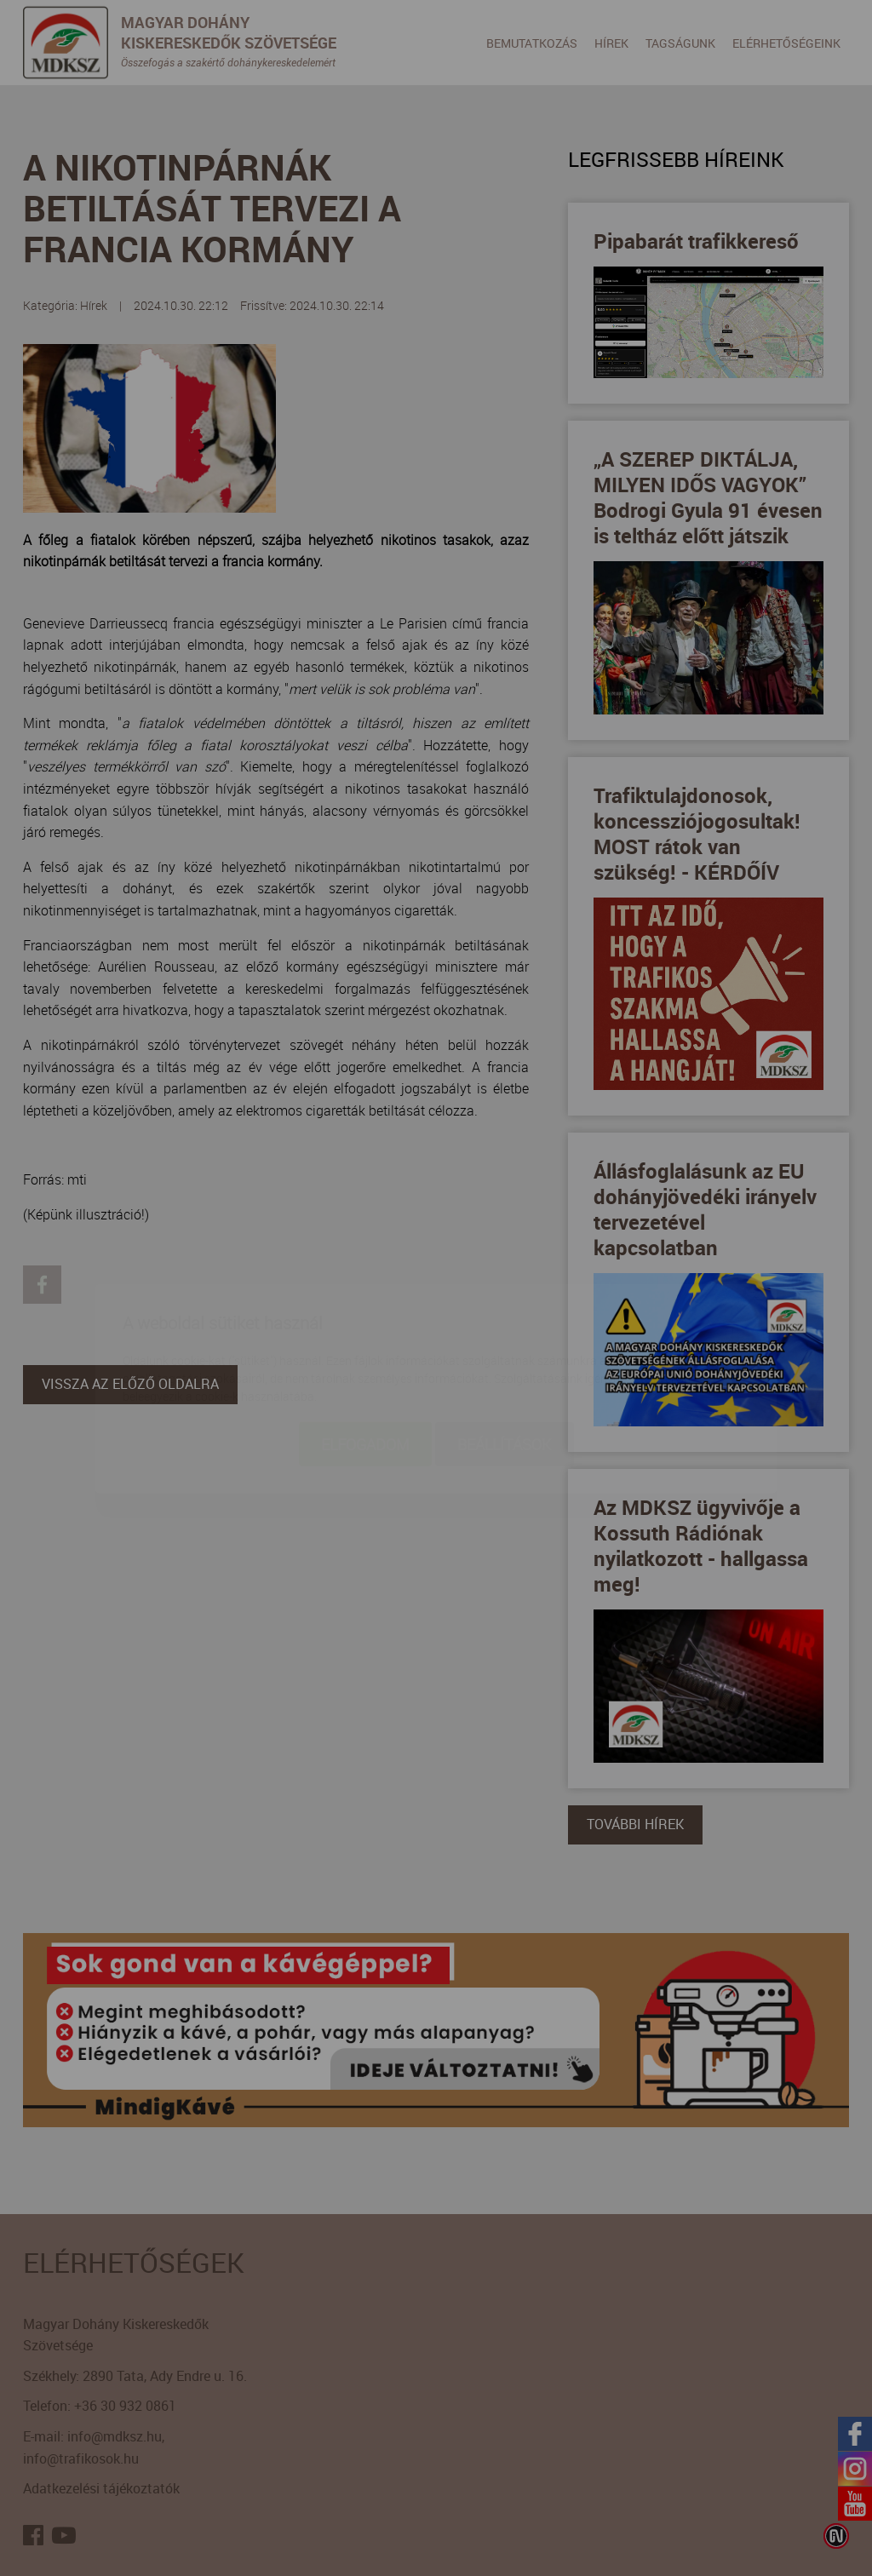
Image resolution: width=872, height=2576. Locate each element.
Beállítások (504, 1344)
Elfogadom (365, 1344)
